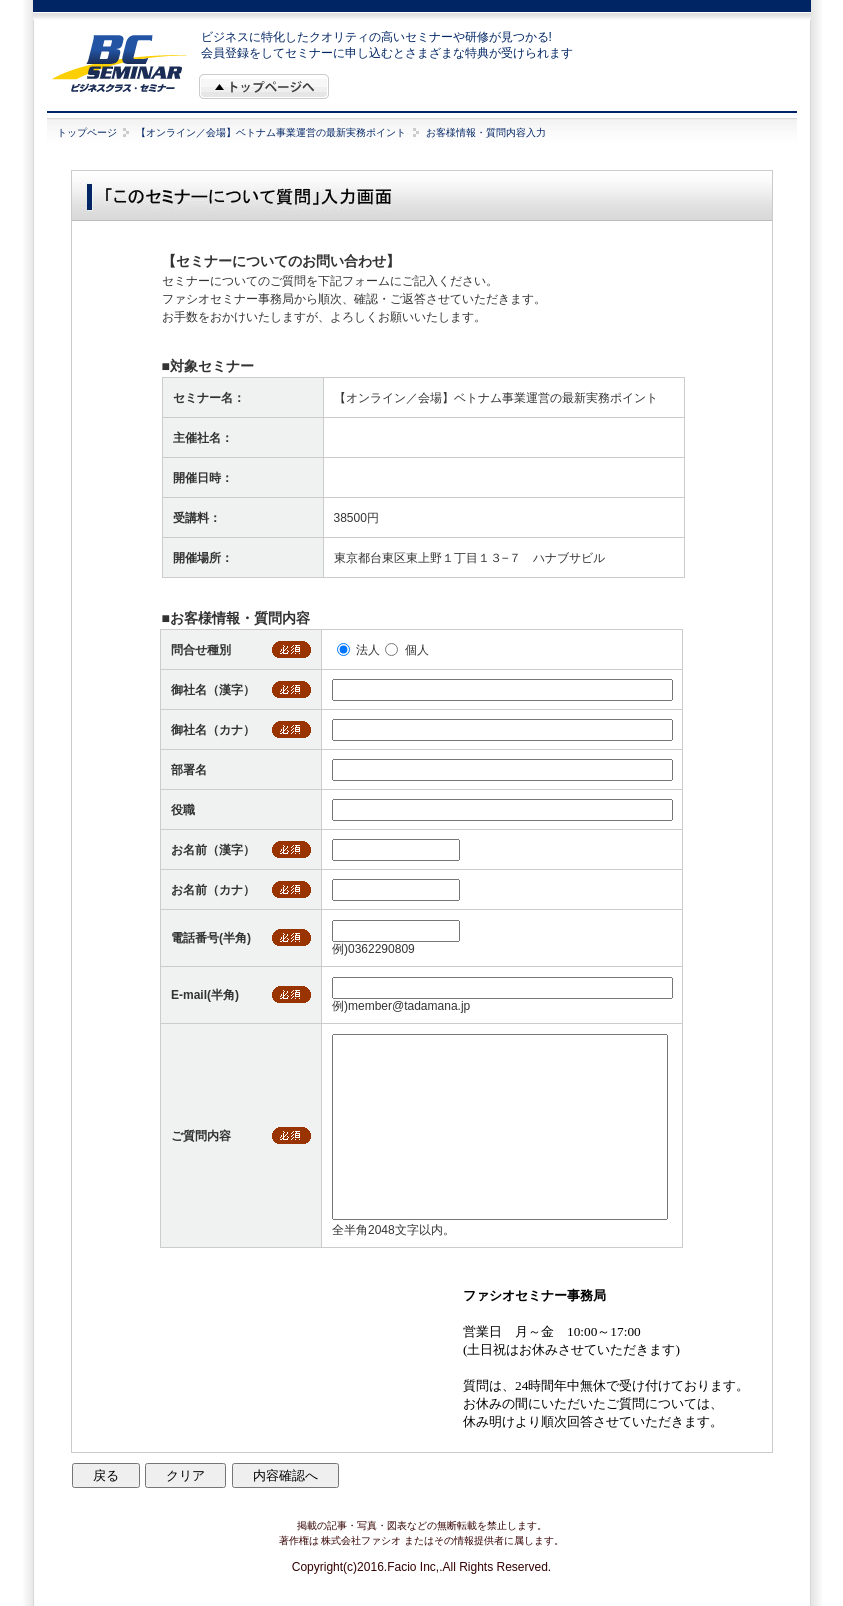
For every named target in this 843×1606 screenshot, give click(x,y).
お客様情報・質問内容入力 (486, 132)
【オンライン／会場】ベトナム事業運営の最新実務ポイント (271, 132)
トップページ (87, 132)
